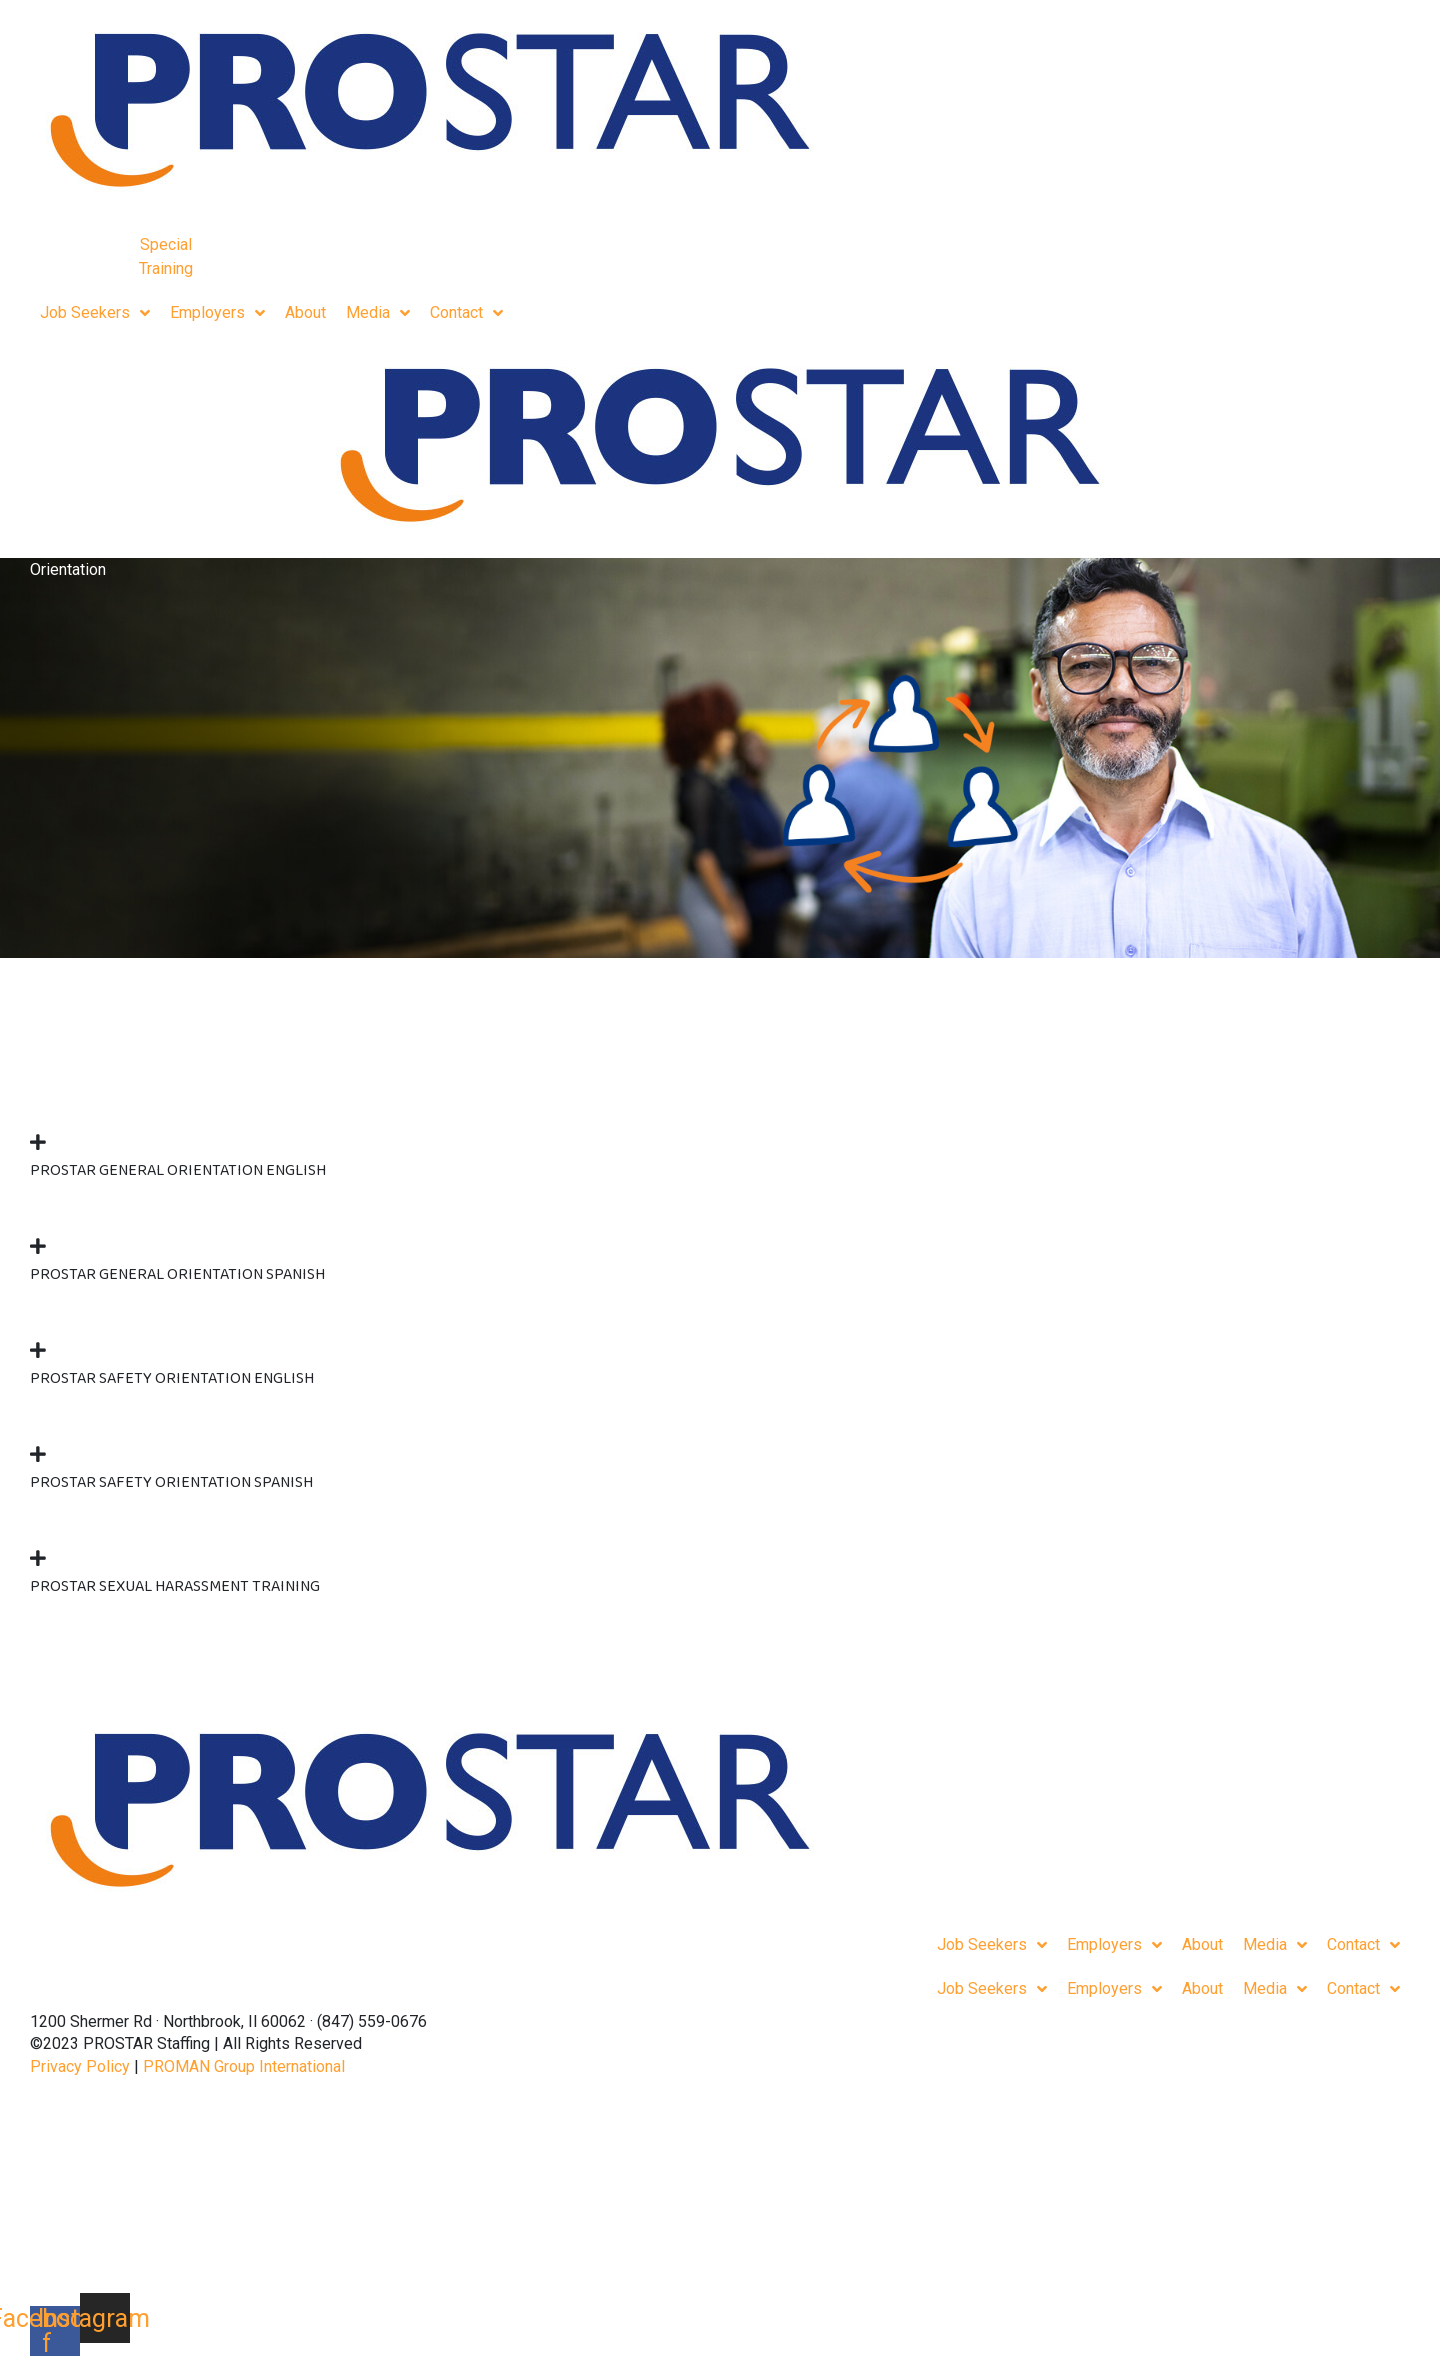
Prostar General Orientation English (178, 1170)
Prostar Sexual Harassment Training (175, 1586)
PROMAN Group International (244, 2066)
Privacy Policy (80, 2066)
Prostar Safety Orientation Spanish (171, 1482)
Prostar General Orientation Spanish (177, 1274)
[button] (720, 1153)
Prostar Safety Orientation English (172, 1378)
